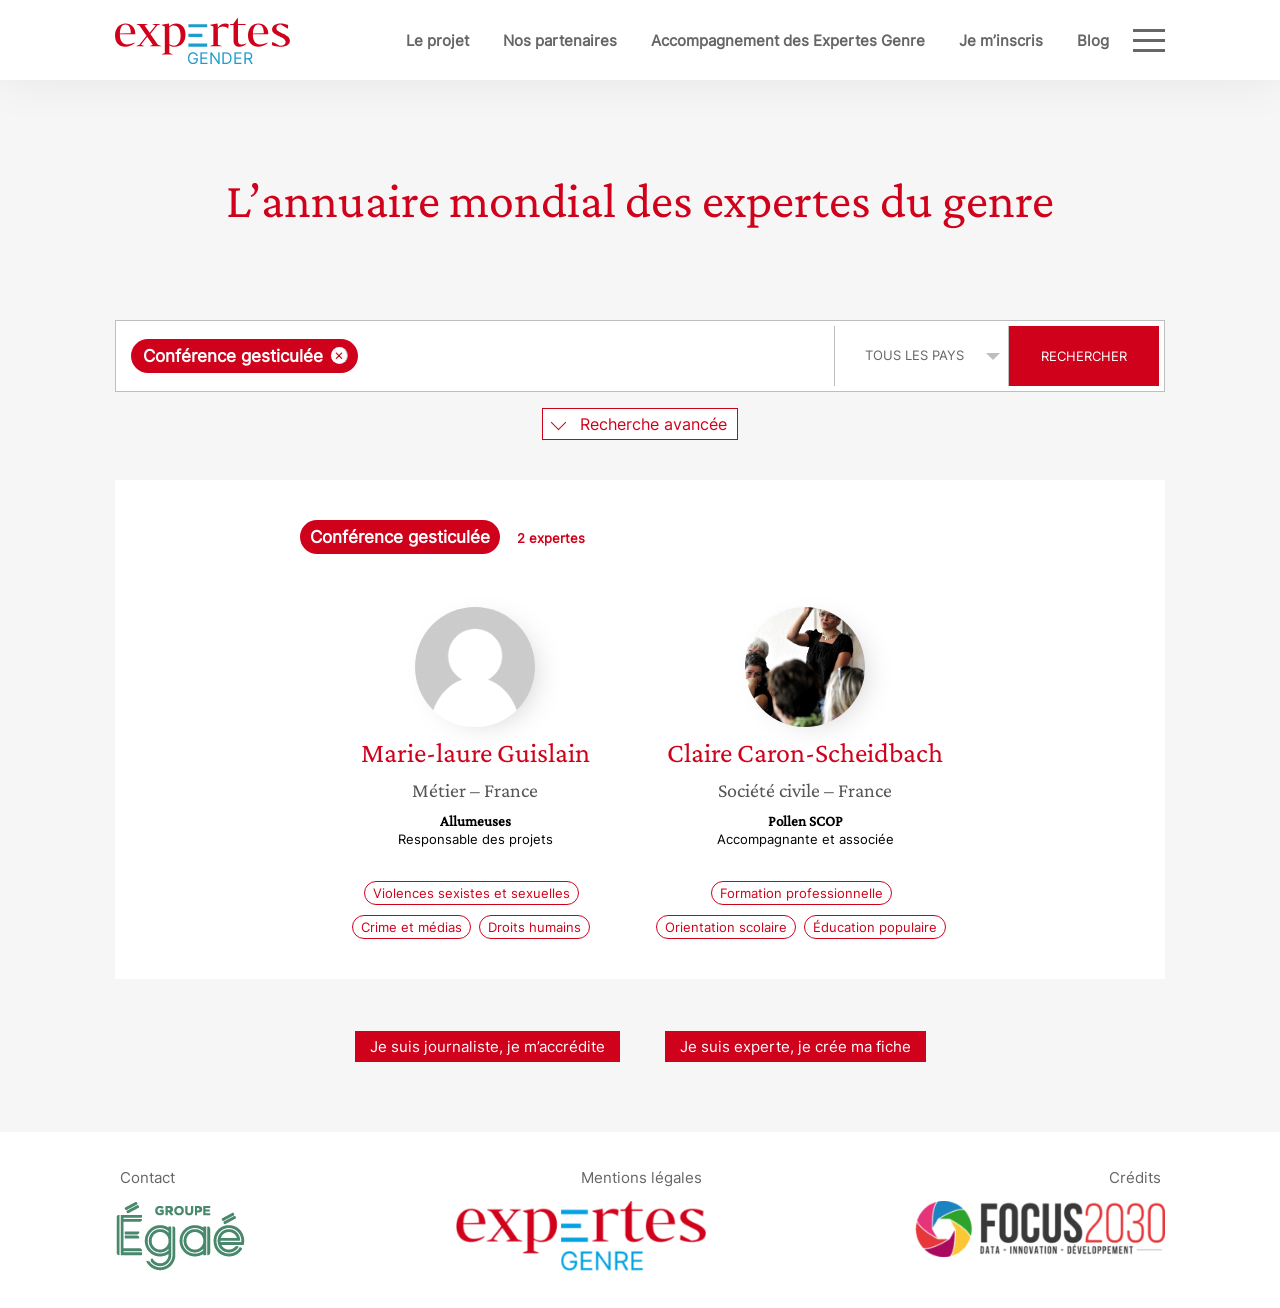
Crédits (1135, 1176)
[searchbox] (569, 356)
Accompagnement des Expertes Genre (788, 40)
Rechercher (1084, 356)
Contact (147, 1176)
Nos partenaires (560, 40)
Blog (1093, 40)
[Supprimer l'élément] (339, 355)
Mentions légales (641, 1176)
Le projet (437, 40)
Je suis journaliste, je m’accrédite (487, 1046)
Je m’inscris (1001, 40)
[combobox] (477, 356)
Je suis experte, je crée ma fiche (795, 1046)
